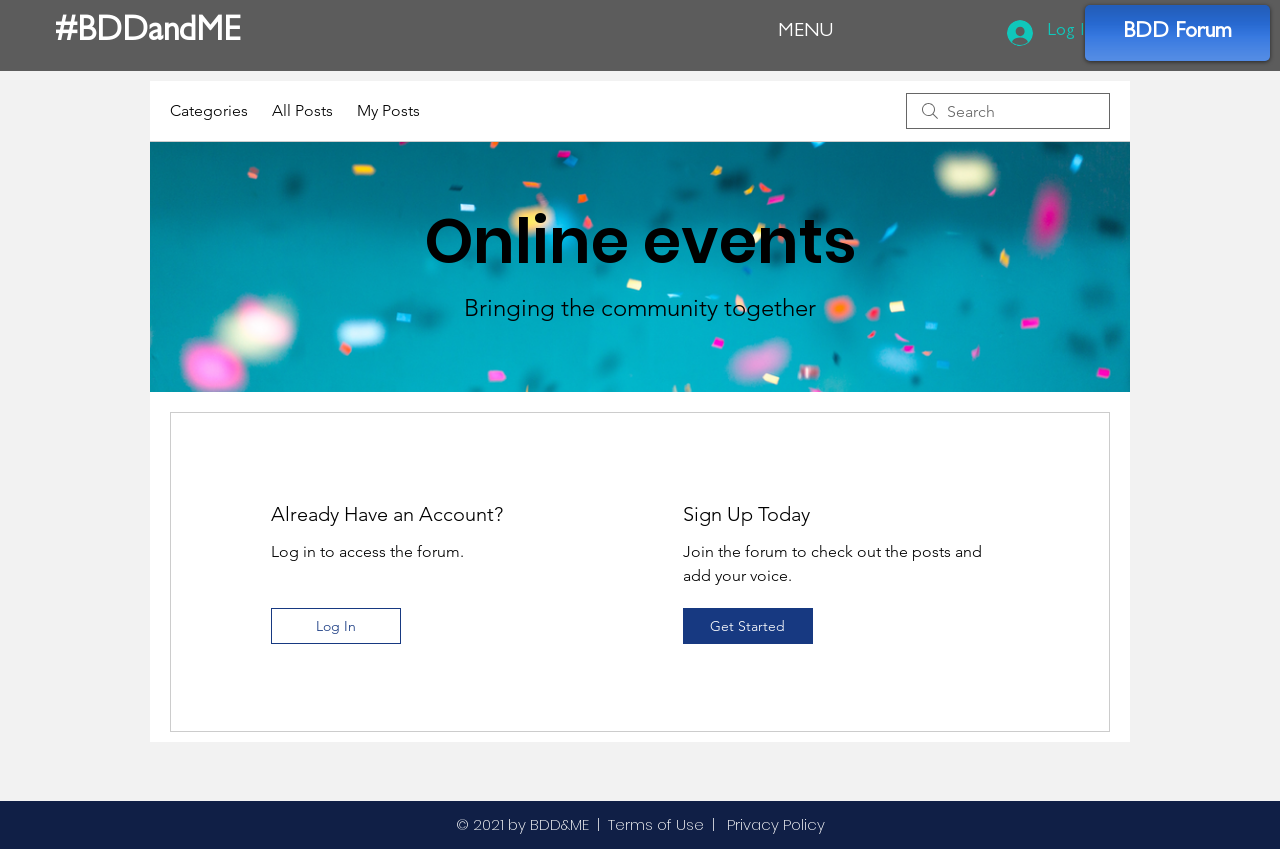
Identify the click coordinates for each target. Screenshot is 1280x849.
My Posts (388, 110)
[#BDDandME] (155, 34)
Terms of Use (656, 824)
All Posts (302, 110)
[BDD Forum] (1177, 33)
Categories (209, 110)
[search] (1008, 111)
